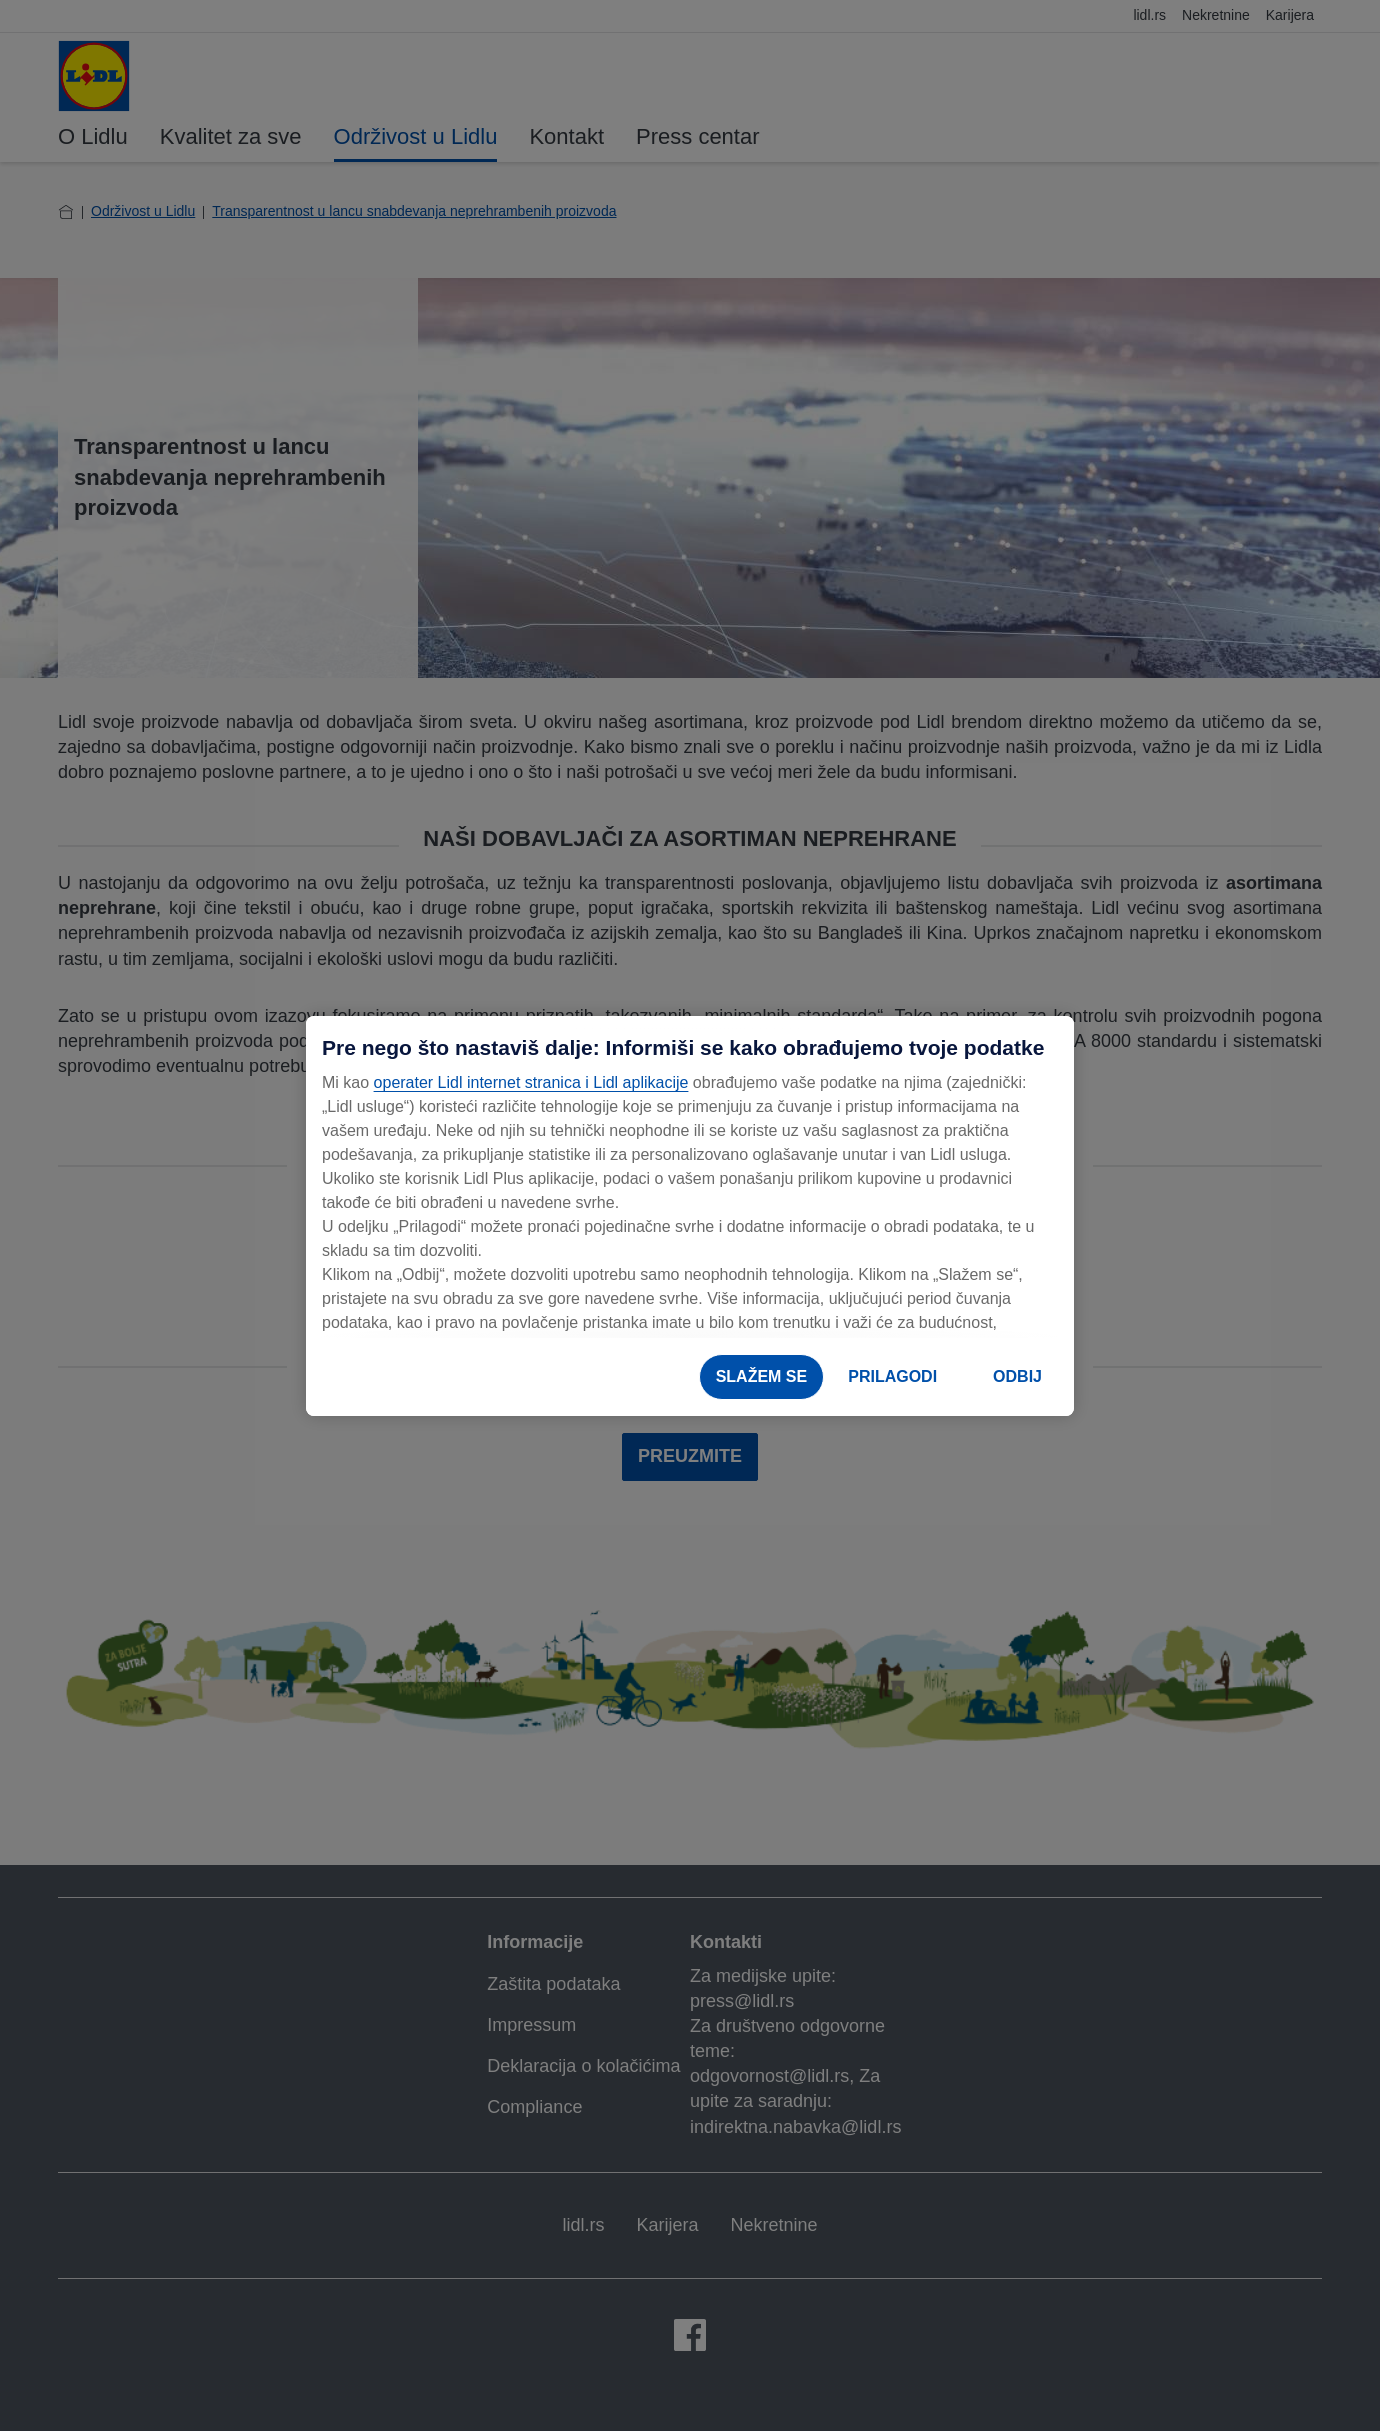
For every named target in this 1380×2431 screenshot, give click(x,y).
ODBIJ (1017, 1376)
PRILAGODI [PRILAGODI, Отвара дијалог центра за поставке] (892, 1376)
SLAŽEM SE (762, 1376)
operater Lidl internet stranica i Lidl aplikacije (531, 1082)
